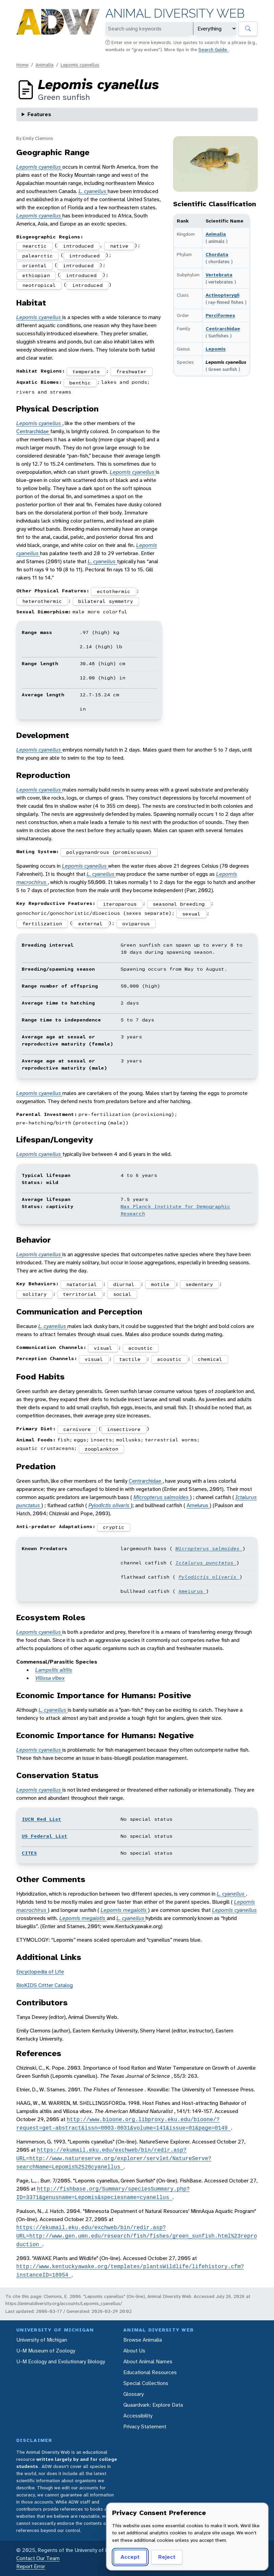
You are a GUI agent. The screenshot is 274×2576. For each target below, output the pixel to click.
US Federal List (44, 1836)
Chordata (217, 254)
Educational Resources (150, 2372)
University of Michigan (41, 2339)
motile (160, 1284)
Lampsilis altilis (53, 1669)
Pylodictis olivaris (109, 1505)
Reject (166, 2556)
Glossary (133, 2394)
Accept (130, 2556)
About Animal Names (147, 2361)
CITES (29, 1853)
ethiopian (36, 275)
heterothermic (42, 601)
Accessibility (137, 2415)
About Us (134, 2350)
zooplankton (101, 1449)
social (122, 1294)
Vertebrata (219, 275)
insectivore (124, 1429)
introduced (78, 246)
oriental (34, 265)
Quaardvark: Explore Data (153, 2404)
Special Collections (145, 2383)
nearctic (34, 246)
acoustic (140, 1348)
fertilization (42, 924)
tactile (130, 1359)
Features (39, 114)
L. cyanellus (93, 191)
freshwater (131, 371)
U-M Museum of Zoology (45, 2350)
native (119, 246)
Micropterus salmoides (161, 1497)
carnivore (77, 1429)
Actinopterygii (222, 295)
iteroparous (119, 904)
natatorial (81, 1284)
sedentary (199, 1284)
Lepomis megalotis (124, 1910)
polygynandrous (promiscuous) (109, 852)
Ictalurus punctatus (205, 1563)
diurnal (123, 1284)
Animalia (45, 65)
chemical (210, 1359)
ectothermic (113, 591)
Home (22, 65)
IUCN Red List (41, 1819)
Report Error (30, 2566)
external (90, 924)
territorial (80, 1294)
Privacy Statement (144, 2426)
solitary (34, 1294)
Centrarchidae (223, 328)
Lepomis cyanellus (80, 65)
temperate (86, 371)
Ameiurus (198, 1505)
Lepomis (216, 349)
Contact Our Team (38, 2558)
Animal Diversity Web (175, 13)
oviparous (136, 924)
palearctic (37, 256)
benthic (80, 383)
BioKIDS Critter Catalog (44, 1985)
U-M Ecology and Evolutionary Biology (60, 2361)
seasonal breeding (179, 904)
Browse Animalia (142, 2339)
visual (103, 1348)
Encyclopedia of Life (40, 1971)
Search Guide (213, 49)
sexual (191, 914)
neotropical (39, 285)
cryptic (113, 1527)
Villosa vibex (50, 1678)
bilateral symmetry (105, 601)
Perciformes (220, 315)
